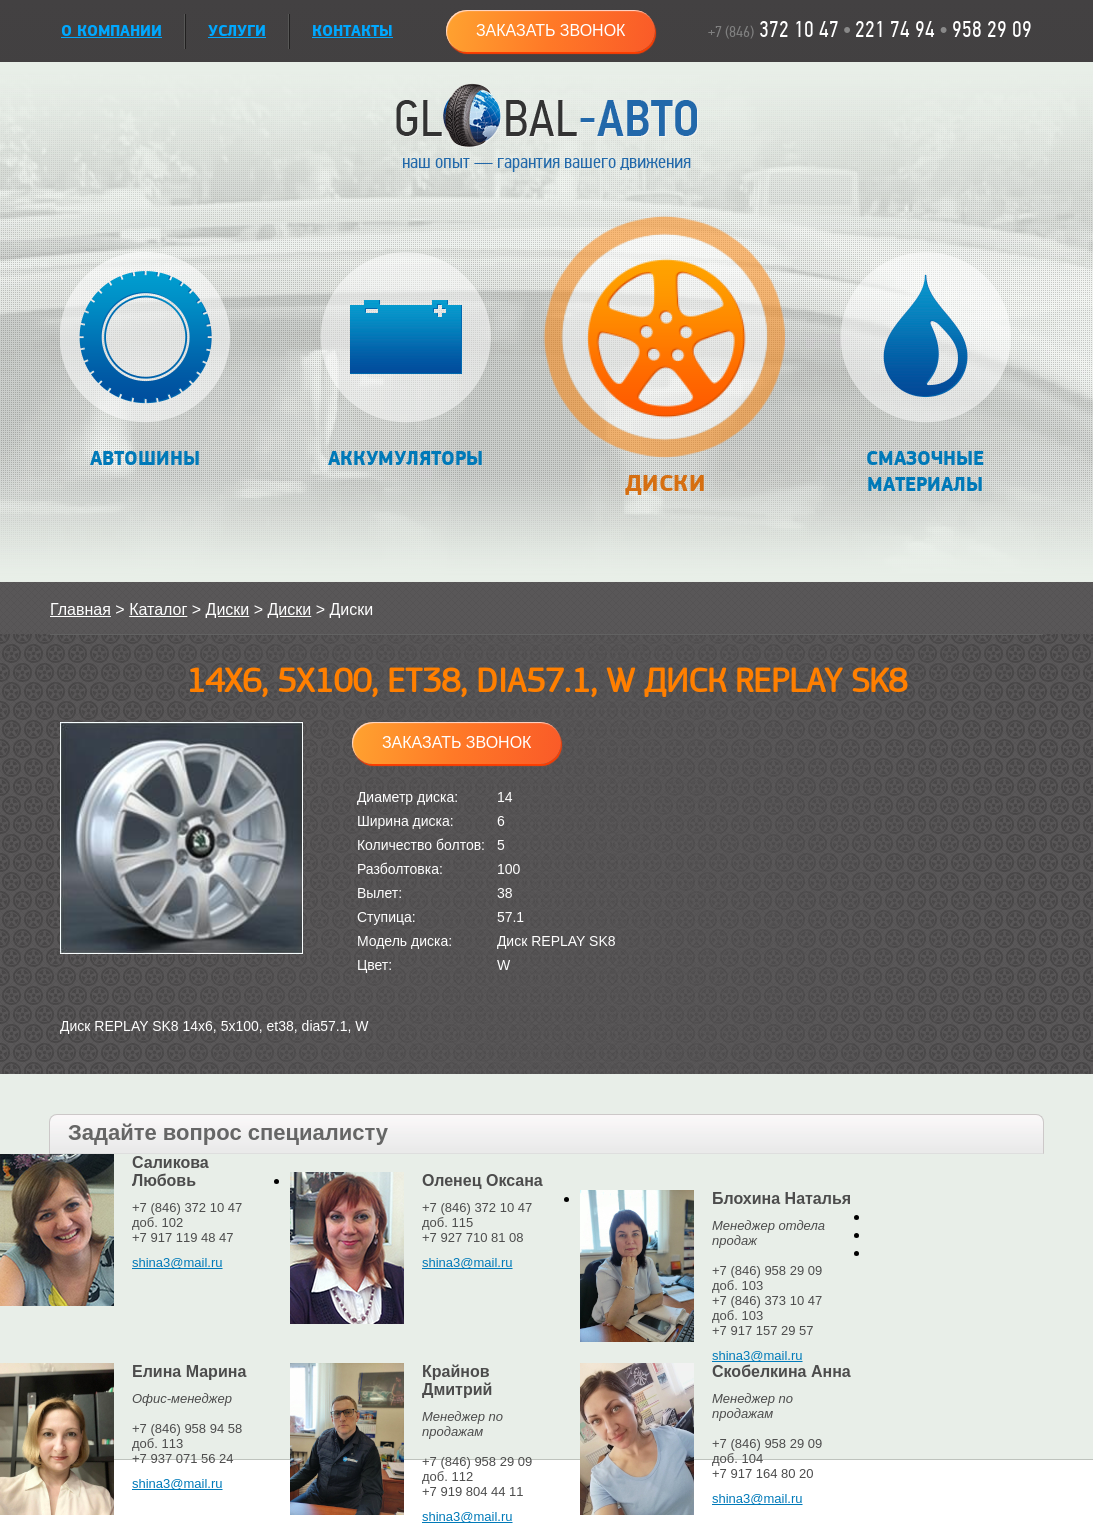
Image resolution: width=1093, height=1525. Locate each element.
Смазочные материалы (925, 374)
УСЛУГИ (237, 31)
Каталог (158, 609)
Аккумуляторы (405, 361)
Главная (80, 609)
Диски (664, 366)
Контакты (352, 31)
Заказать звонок (551, 30)
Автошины (145, 361)
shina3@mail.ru (177, 1262)
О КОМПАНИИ (111, 31)
